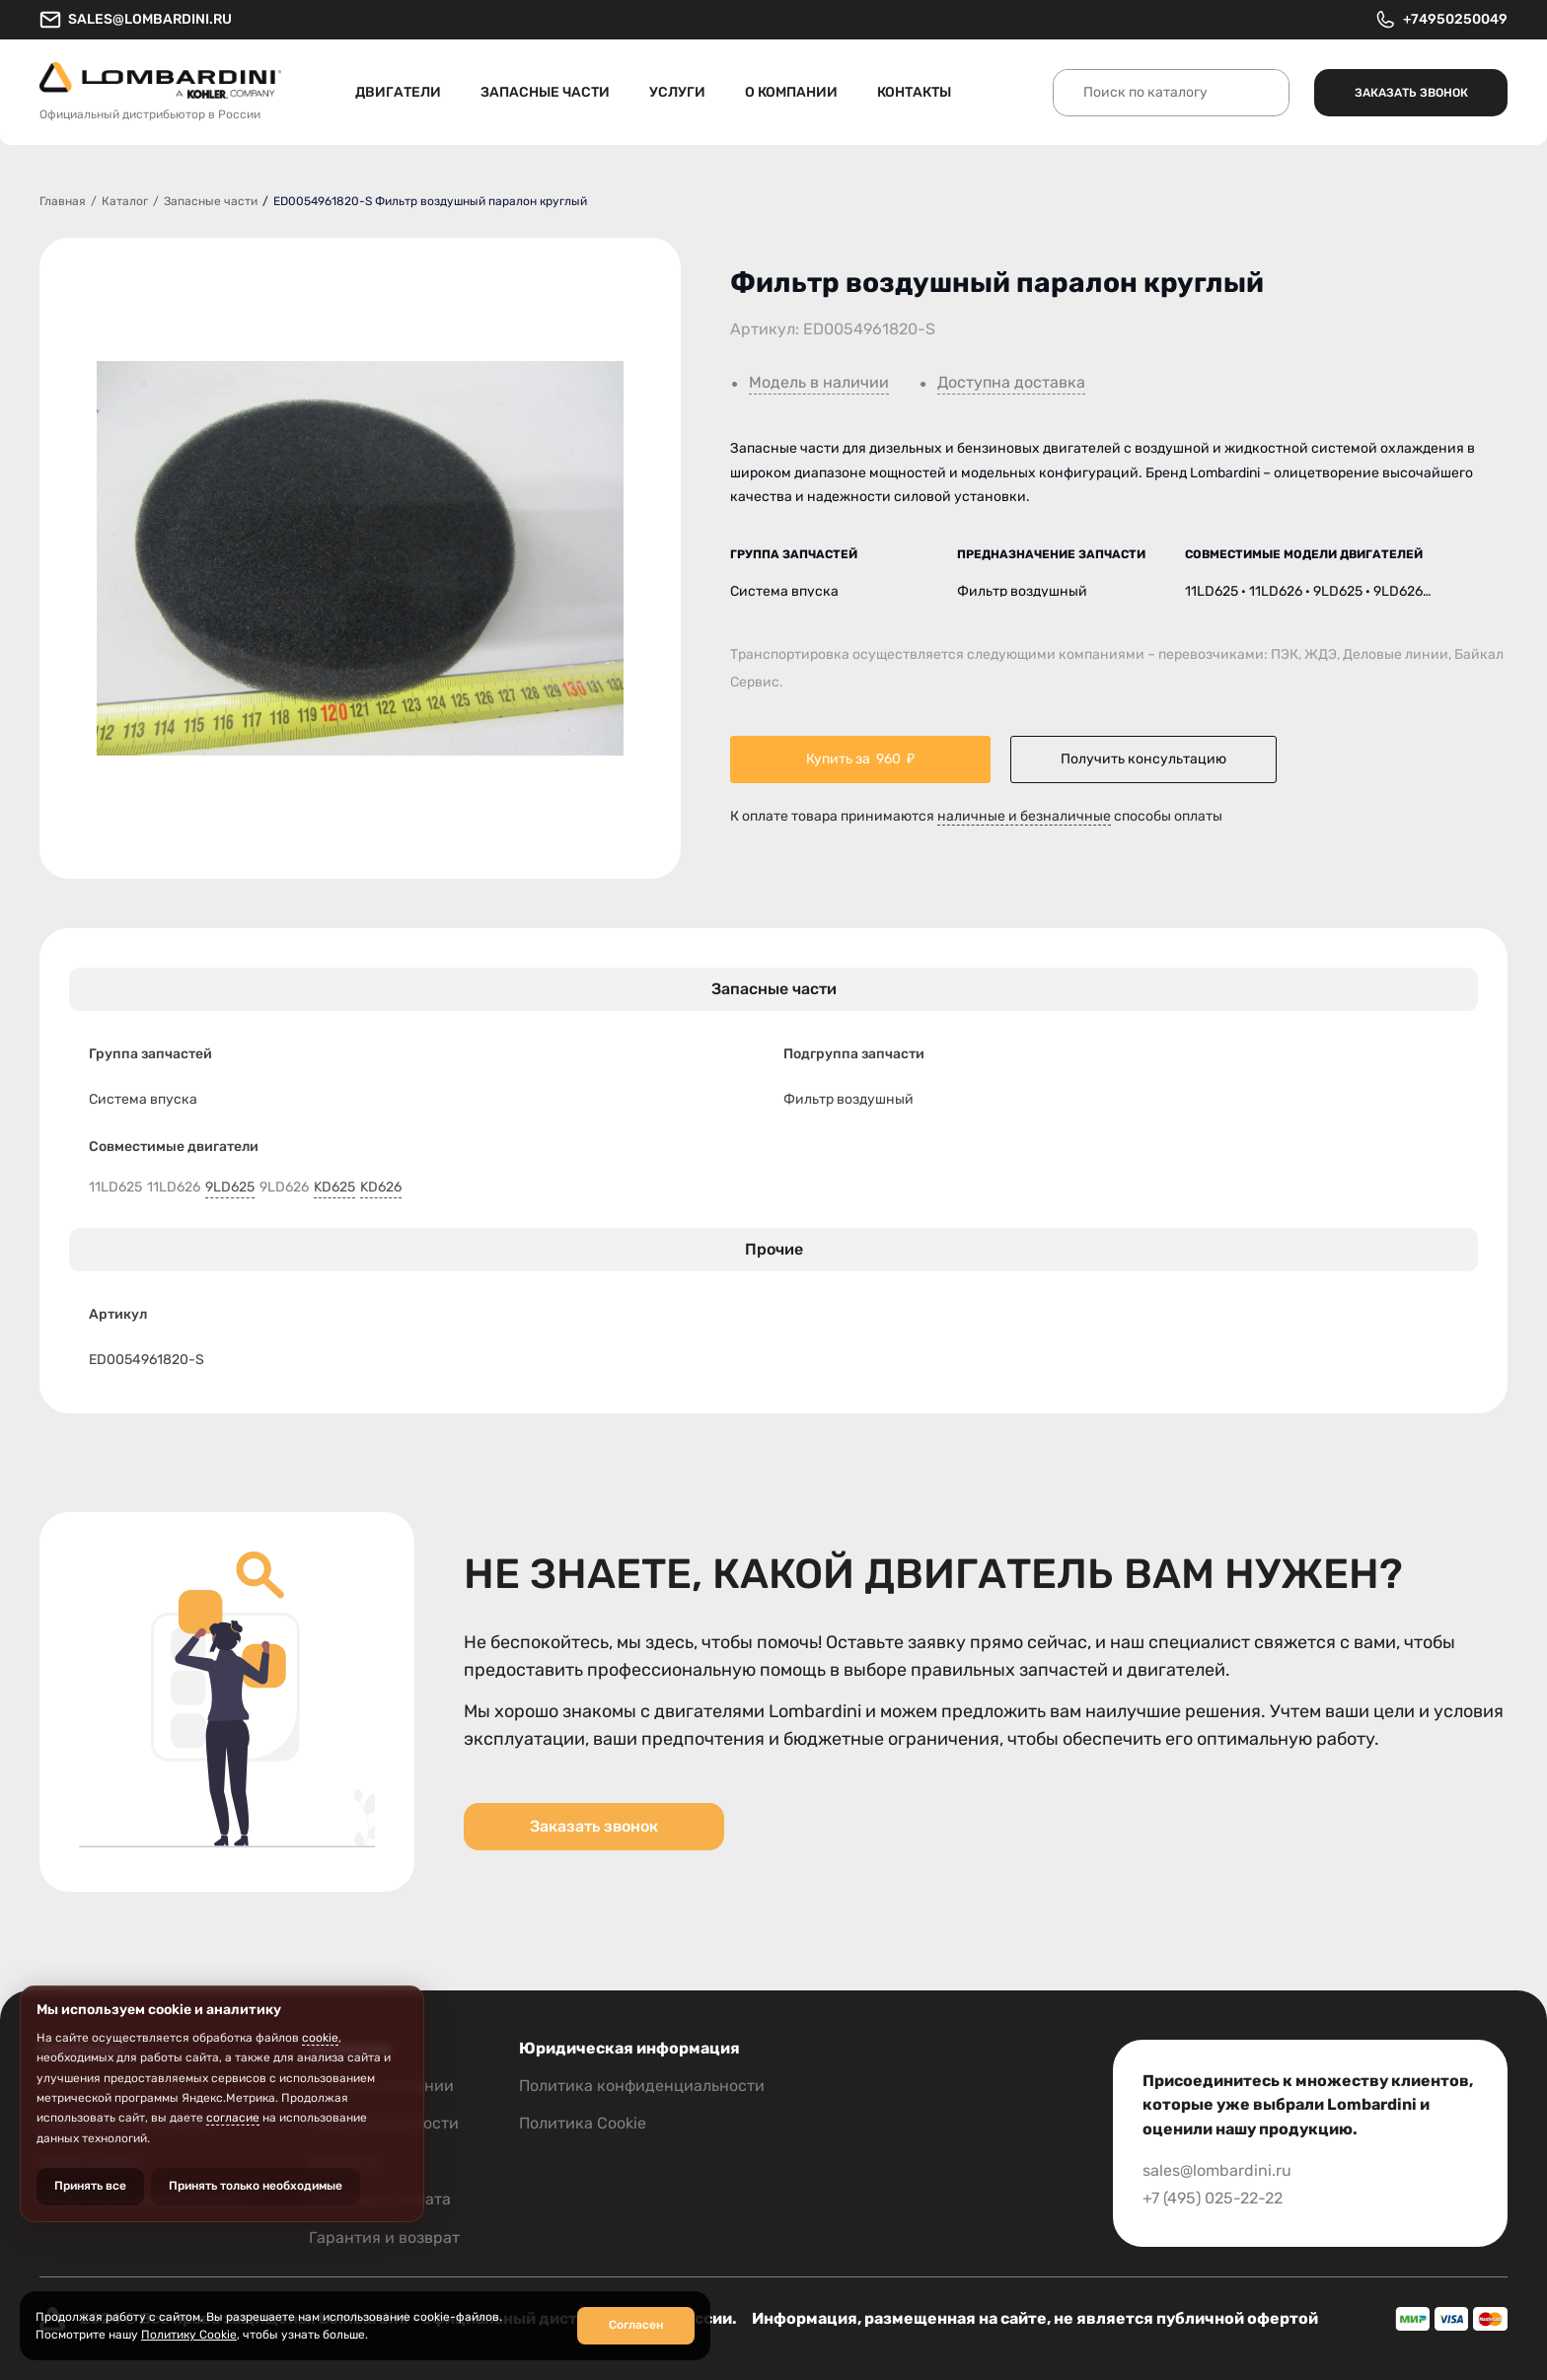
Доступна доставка (1011, 383)
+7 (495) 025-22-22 (1212, 2198)
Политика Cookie (582, 2123)
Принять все (90, 2186)
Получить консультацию (1143, 759)
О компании (791, 92)
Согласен (636, 2325)
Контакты (914, 92)
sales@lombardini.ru (135, 20)
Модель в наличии (819, 383)
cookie (320, 2038)
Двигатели (398, 92)
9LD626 (284, 1187)
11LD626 (173, 1187)
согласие (232, 2118)
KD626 (381, 1187)
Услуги (677, 92)
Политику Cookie (189, 2335)
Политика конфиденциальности (642, 2085)
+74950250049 (1441, 20)
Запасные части (545, 92)
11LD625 (115, 1187)
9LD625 (230, 1187)
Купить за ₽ (860, 759)
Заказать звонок (1411, 93)
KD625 (334, 1187)
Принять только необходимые (255, 2186)
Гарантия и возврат (384, 2237)
